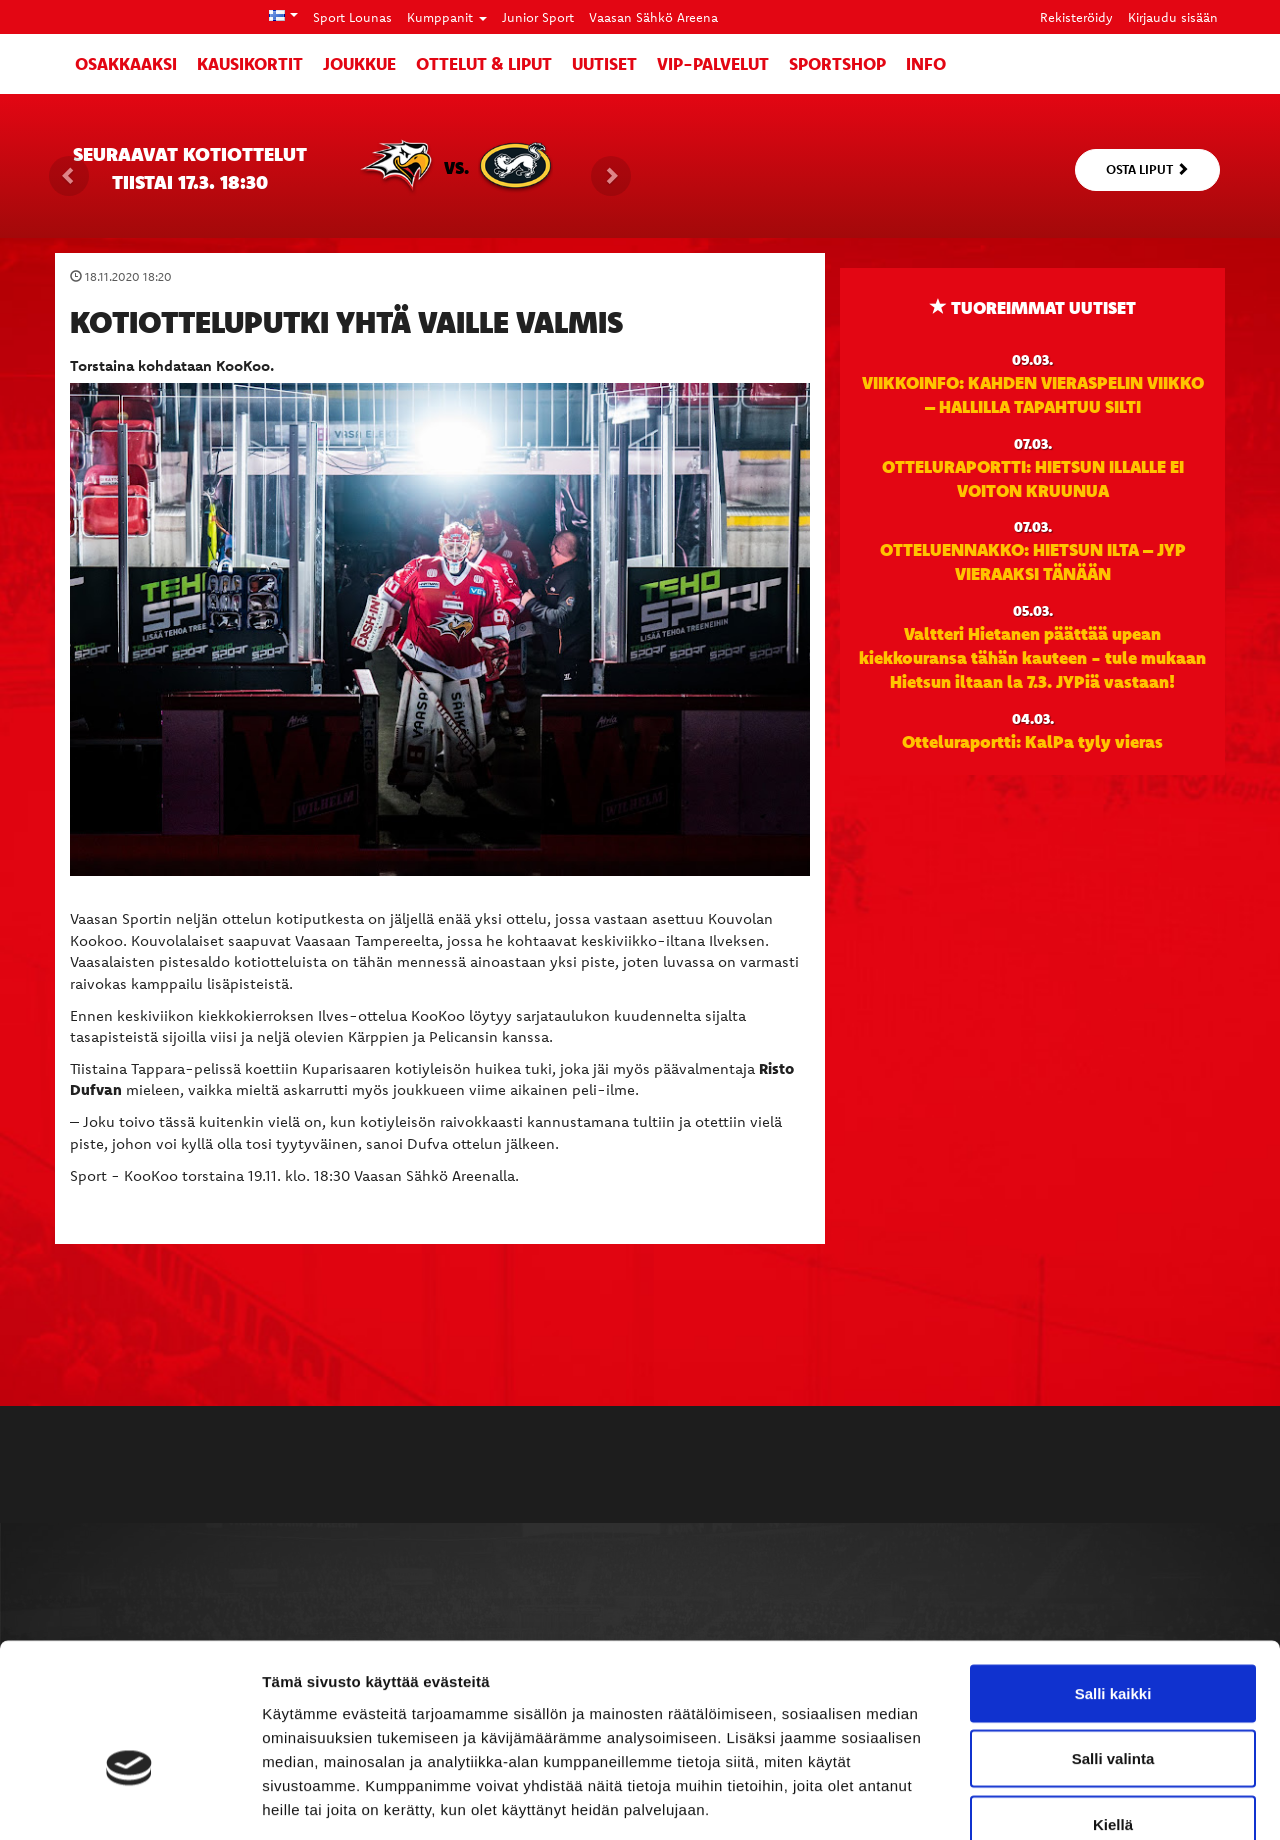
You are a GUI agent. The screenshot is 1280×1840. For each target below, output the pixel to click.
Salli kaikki (1113, 1577)
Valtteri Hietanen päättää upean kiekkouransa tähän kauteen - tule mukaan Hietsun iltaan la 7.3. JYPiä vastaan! (1032, 657)
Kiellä (1113, 1708)
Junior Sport (538, 17)
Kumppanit (447, 17)
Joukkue (359, 63)
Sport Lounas (352, 17)
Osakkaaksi (126, 63)
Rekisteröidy (1076, 17)
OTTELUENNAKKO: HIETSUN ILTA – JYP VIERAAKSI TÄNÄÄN (1033, 561)
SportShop (837, 63)
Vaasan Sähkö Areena (653, 17)
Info (926, 63)
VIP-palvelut (713, 63)
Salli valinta (1113, 1643)
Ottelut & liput (484, 63)
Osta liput (1147, 169)
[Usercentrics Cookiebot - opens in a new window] (129, 1801)
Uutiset (604, 63)
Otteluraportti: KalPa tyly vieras (1032, 741)
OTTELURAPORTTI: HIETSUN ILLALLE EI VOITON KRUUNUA (1033, 478)
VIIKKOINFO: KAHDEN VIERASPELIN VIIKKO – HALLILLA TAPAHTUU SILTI (1033, 394)
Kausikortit (250, 63)
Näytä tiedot (1069, 1800)
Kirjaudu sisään (1173, 17)
